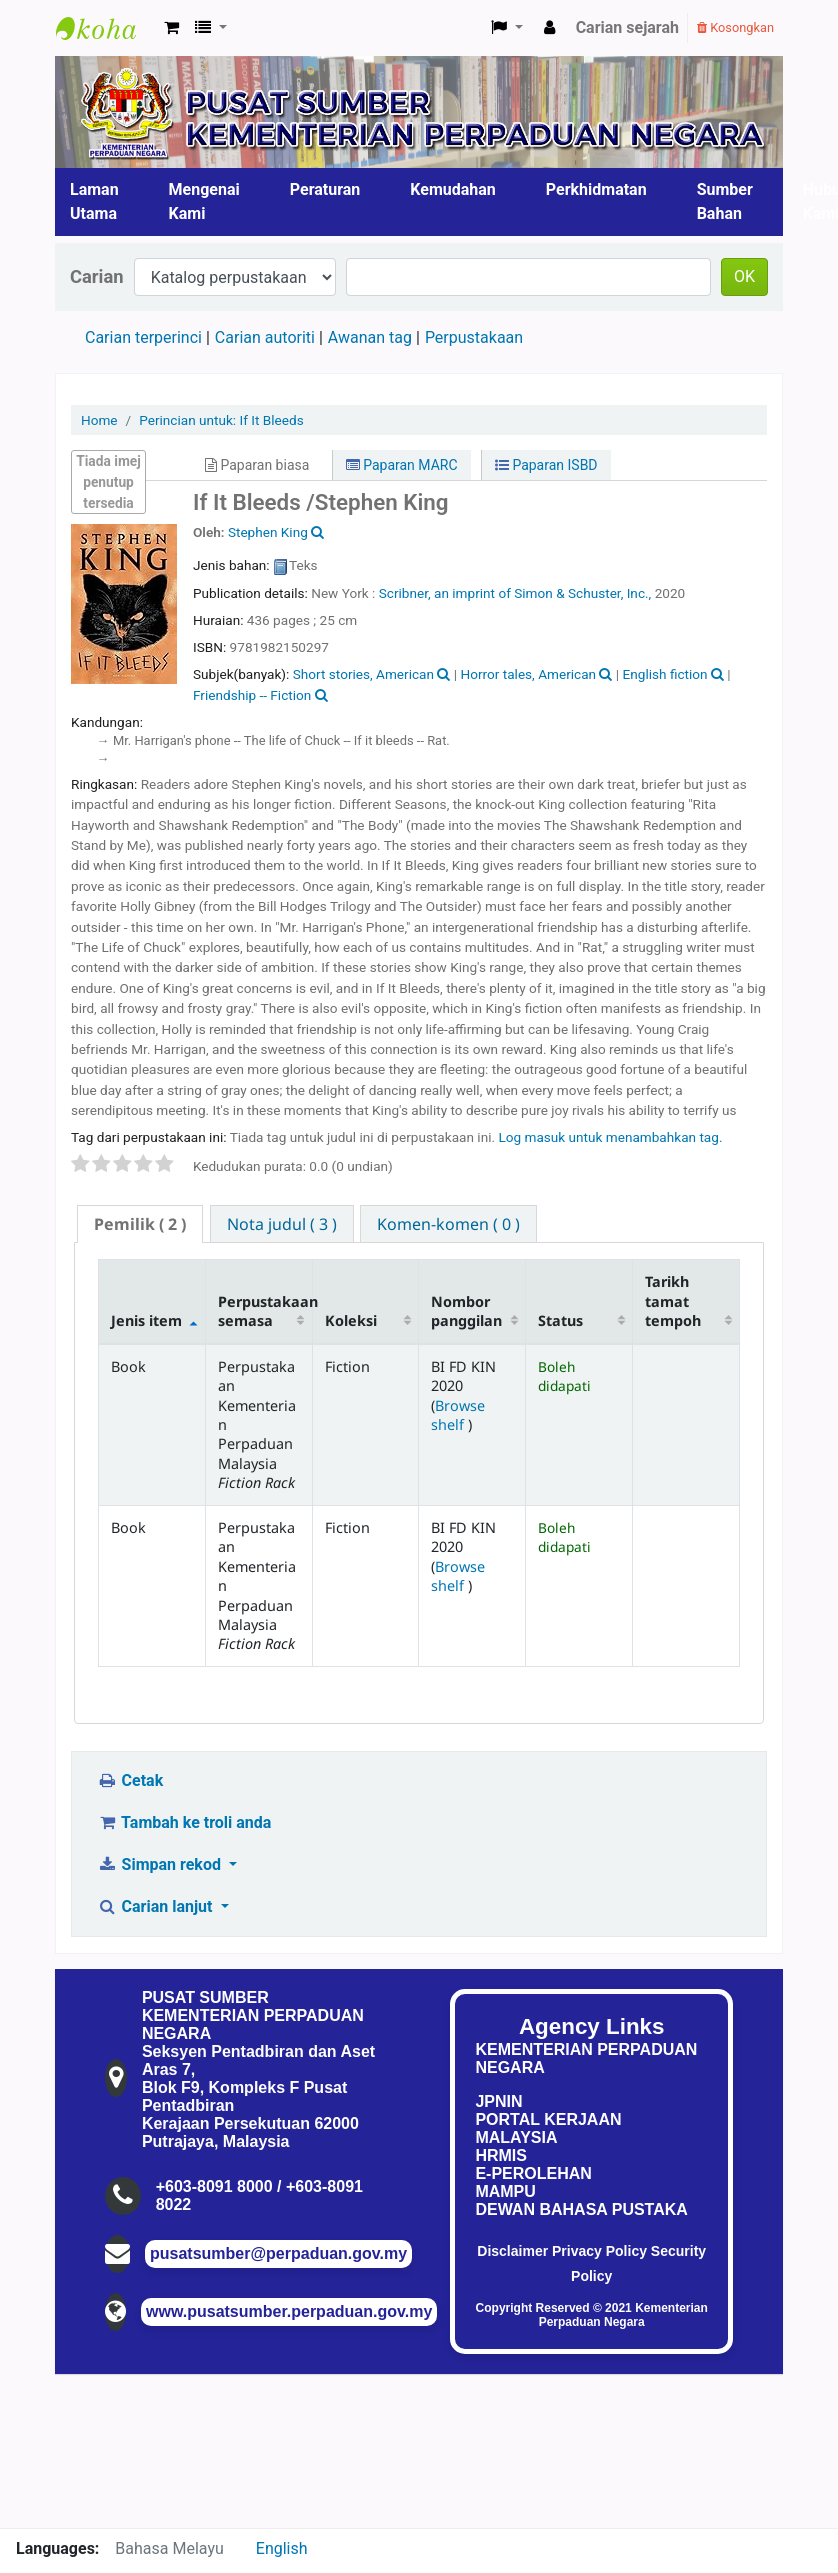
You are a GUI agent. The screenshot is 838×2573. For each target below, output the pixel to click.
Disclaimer (512, 2251)
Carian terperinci (143, 337)
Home (99, 420)
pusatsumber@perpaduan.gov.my (278, 2253)
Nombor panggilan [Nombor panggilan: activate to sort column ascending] (466, 1311)
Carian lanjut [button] (156, 1906)
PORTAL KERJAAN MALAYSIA (548, 2128)
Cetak (130, 1780)
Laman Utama (94, 201)
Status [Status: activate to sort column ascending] (560, 1320)
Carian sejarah (627, 27)
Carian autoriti (265, 337)
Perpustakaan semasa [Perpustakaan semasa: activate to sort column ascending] (265, 1311)
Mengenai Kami (204, 201)
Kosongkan (735, 27)
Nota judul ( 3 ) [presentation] (282, 1224)
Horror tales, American (528, 674)
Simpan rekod (161, 1864)
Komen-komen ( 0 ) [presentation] (448, 1224)
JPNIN (498, 2101)
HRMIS (501, 2155)
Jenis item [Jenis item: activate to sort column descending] (146, 1320)
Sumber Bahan (725, 201)
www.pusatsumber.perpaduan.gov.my (289, 2311)
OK (744, 276)
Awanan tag (370, 337)
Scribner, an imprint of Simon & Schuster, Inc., (515, 593)
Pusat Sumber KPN (106, 28)
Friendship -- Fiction (252, 695)
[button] (171, 28)
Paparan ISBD (546, 465)
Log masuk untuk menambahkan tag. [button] (610, 1137)
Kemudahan (453, 189)
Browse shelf (458, 1415)
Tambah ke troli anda (184, 1822)
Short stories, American (363, 674)
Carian (97, 276)
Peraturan (325, 189)
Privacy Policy (599, 2251)
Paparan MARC (402, 465)
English (282, 2548)
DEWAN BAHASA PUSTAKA (581, 2209)
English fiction (665, 674)
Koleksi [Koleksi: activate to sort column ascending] (351, 1320)
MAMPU (505, 2191)
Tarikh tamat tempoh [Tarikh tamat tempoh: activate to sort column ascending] (673, 1301)
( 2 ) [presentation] (140, 1224)
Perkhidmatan (596, 189)
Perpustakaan (474, 337)
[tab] (140, 1224)
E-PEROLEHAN (533, 2173)
